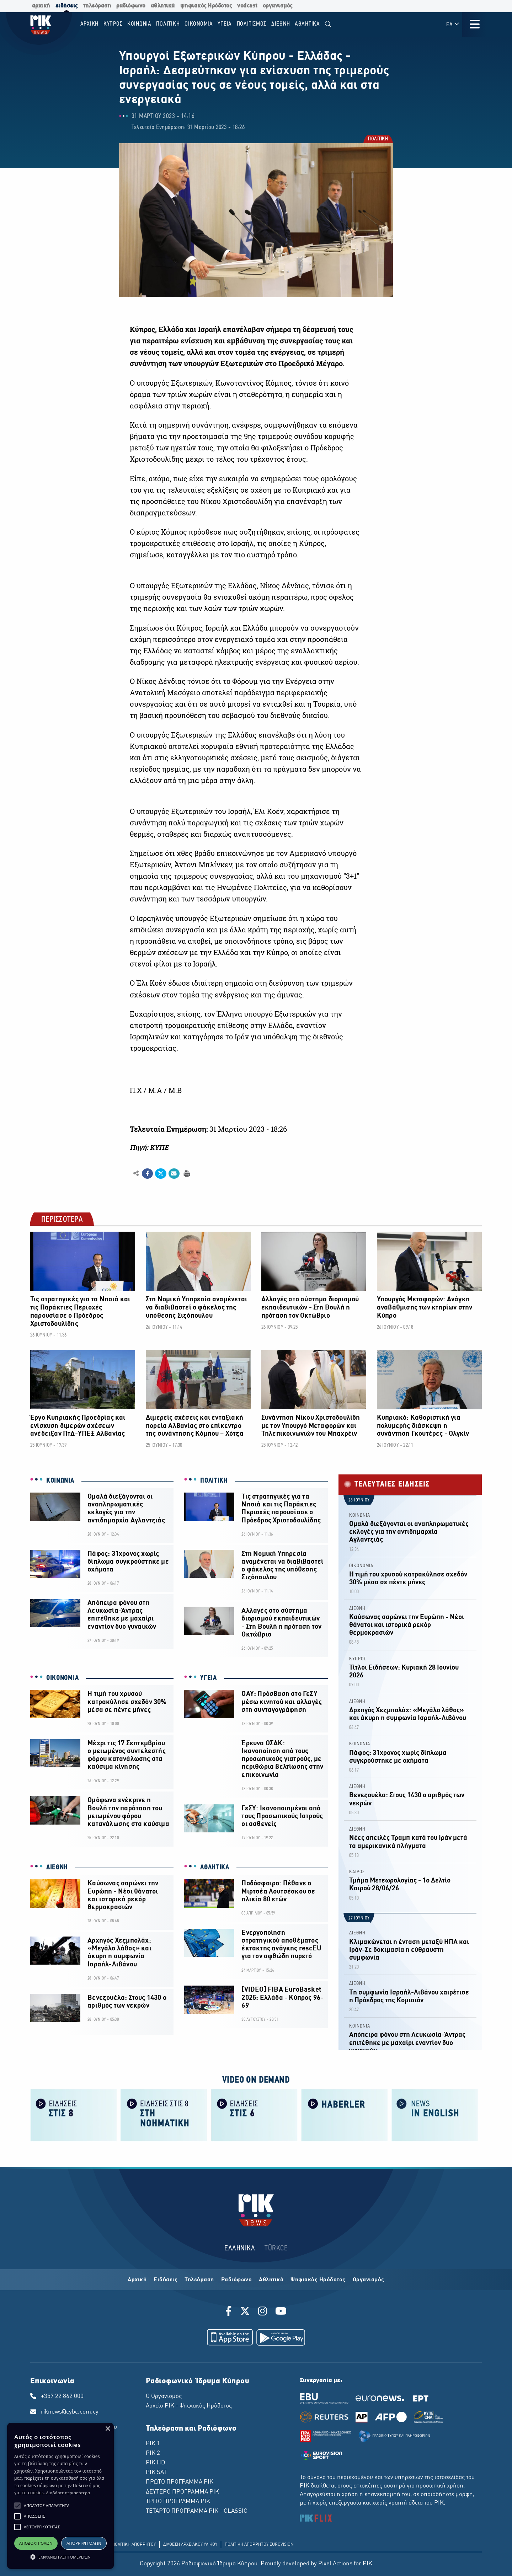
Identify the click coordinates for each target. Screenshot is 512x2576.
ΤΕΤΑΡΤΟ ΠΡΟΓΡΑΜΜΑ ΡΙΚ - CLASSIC (196, 2511)
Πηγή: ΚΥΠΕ (149, 1147)
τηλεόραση (97, 6)
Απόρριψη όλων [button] (83, 2543)
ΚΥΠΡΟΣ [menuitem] (113, 24)
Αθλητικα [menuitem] (307, 24)
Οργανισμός (368, 2279)
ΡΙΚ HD (155, 2463)
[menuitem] (328, 24)
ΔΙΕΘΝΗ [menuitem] (280, 24)
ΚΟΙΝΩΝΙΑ (60, 1480)
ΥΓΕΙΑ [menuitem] (225, 24)
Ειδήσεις (165, 2279)
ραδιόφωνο (130, 6)
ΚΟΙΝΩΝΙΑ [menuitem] (139, 24)
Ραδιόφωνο (236, 2279)
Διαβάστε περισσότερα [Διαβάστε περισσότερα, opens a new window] (68, 2492)
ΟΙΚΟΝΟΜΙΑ (62, 1678)
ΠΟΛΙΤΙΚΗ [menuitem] (168, 24)
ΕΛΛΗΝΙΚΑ (239, 2248)
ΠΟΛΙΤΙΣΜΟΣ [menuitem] (252, 24)
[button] (17, 2506)
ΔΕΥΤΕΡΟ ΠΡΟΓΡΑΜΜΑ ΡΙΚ (182, 2492)
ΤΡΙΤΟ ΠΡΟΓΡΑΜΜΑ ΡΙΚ (178, 2502)
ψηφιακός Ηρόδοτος (206, 6)
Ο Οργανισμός (164, 2396)
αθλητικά (163, 6)
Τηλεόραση (199, 2279)
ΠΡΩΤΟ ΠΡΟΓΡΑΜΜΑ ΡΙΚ (179, 2482)
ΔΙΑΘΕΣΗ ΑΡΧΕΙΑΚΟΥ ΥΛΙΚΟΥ (190, 2545)
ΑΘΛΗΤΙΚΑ (214, 1867)
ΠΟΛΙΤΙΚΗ (377, 139)
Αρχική (137, 2279)
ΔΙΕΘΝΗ (57, 1867)
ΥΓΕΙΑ (208, 1678)
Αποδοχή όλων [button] (36, 2543)
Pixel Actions (335, 2564)
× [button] (107, 2429)
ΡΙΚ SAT (156, 2472)
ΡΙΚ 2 (153, 2453)
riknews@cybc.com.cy (69, 2412)
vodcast (247, 6)
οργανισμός (278, 6)
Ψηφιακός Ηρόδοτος (318, 2279)
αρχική (41, 6)
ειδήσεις (66, 6)
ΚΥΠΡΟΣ (357, 1659)
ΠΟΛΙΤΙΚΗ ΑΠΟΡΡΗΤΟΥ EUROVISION (259, 2545)
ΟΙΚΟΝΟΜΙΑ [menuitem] (199, 24)
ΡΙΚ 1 (153, 2444)
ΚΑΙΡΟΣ (357, 1872)
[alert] (60, 2496)
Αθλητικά (271, 2279)
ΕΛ (453, 24)
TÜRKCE (276, 2248)
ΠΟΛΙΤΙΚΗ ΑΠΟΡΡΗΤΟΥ (134, 2545)
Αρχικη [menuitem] (89, 24)
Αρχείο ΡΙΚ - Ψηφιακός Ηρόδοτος (189, 2406)
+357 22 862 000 (62, 2396)
